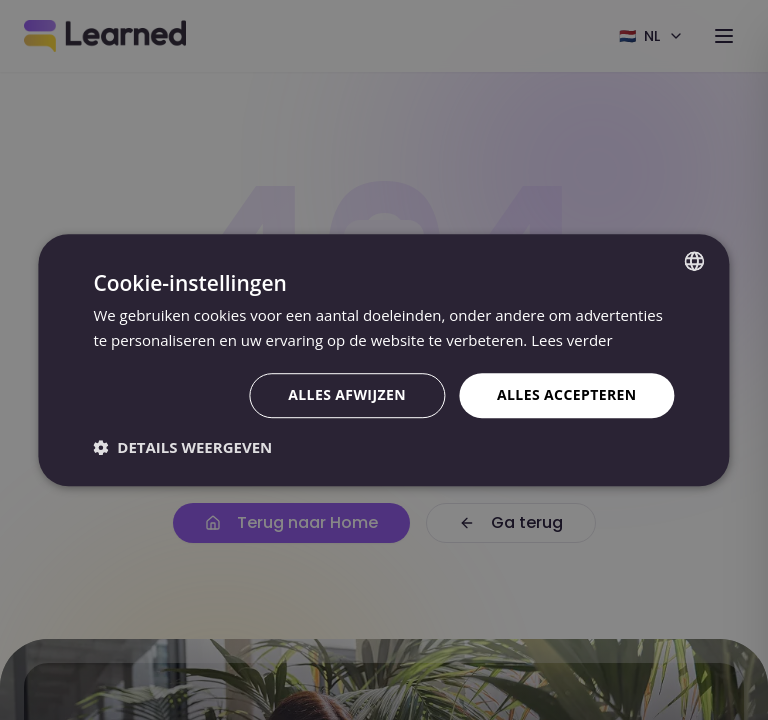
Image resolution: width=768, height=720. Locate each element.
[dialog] (384, 360)
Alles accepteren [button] (567, 394)
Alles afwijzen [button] (347, 394)
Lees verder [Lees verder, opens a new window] (572, 340)
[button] (182, 447)
